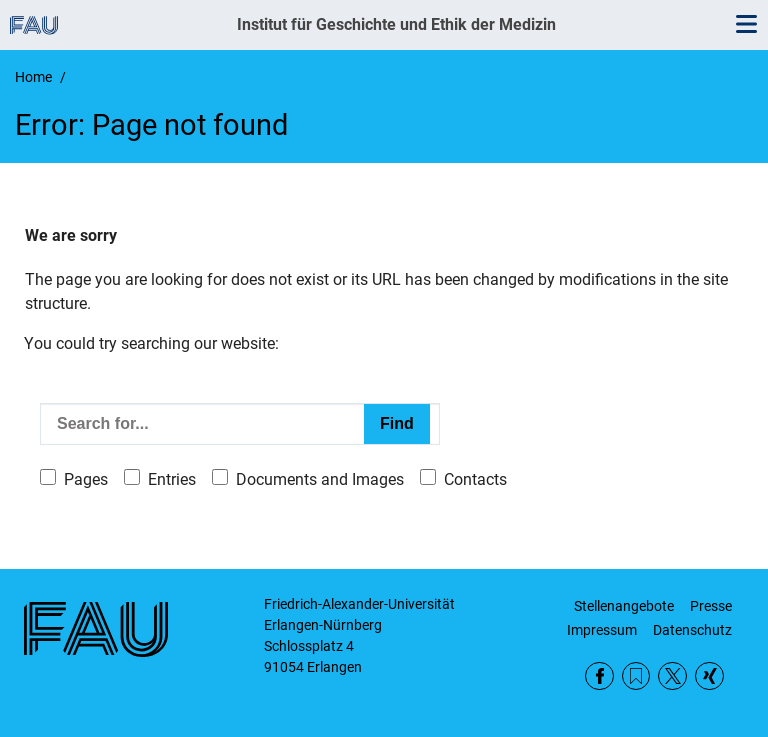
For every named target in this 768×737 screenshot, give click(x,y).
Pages (86, 479)
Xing (709, 676)
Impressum (602, 630)
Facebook (599, 676)
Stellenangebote (624, 606)
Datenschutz (692, 630)
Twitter (672, 676)
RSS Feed (636, 676)
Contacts (475, 479)
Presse (711, 606)
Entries (172, 479)
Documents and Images (320, 479)
